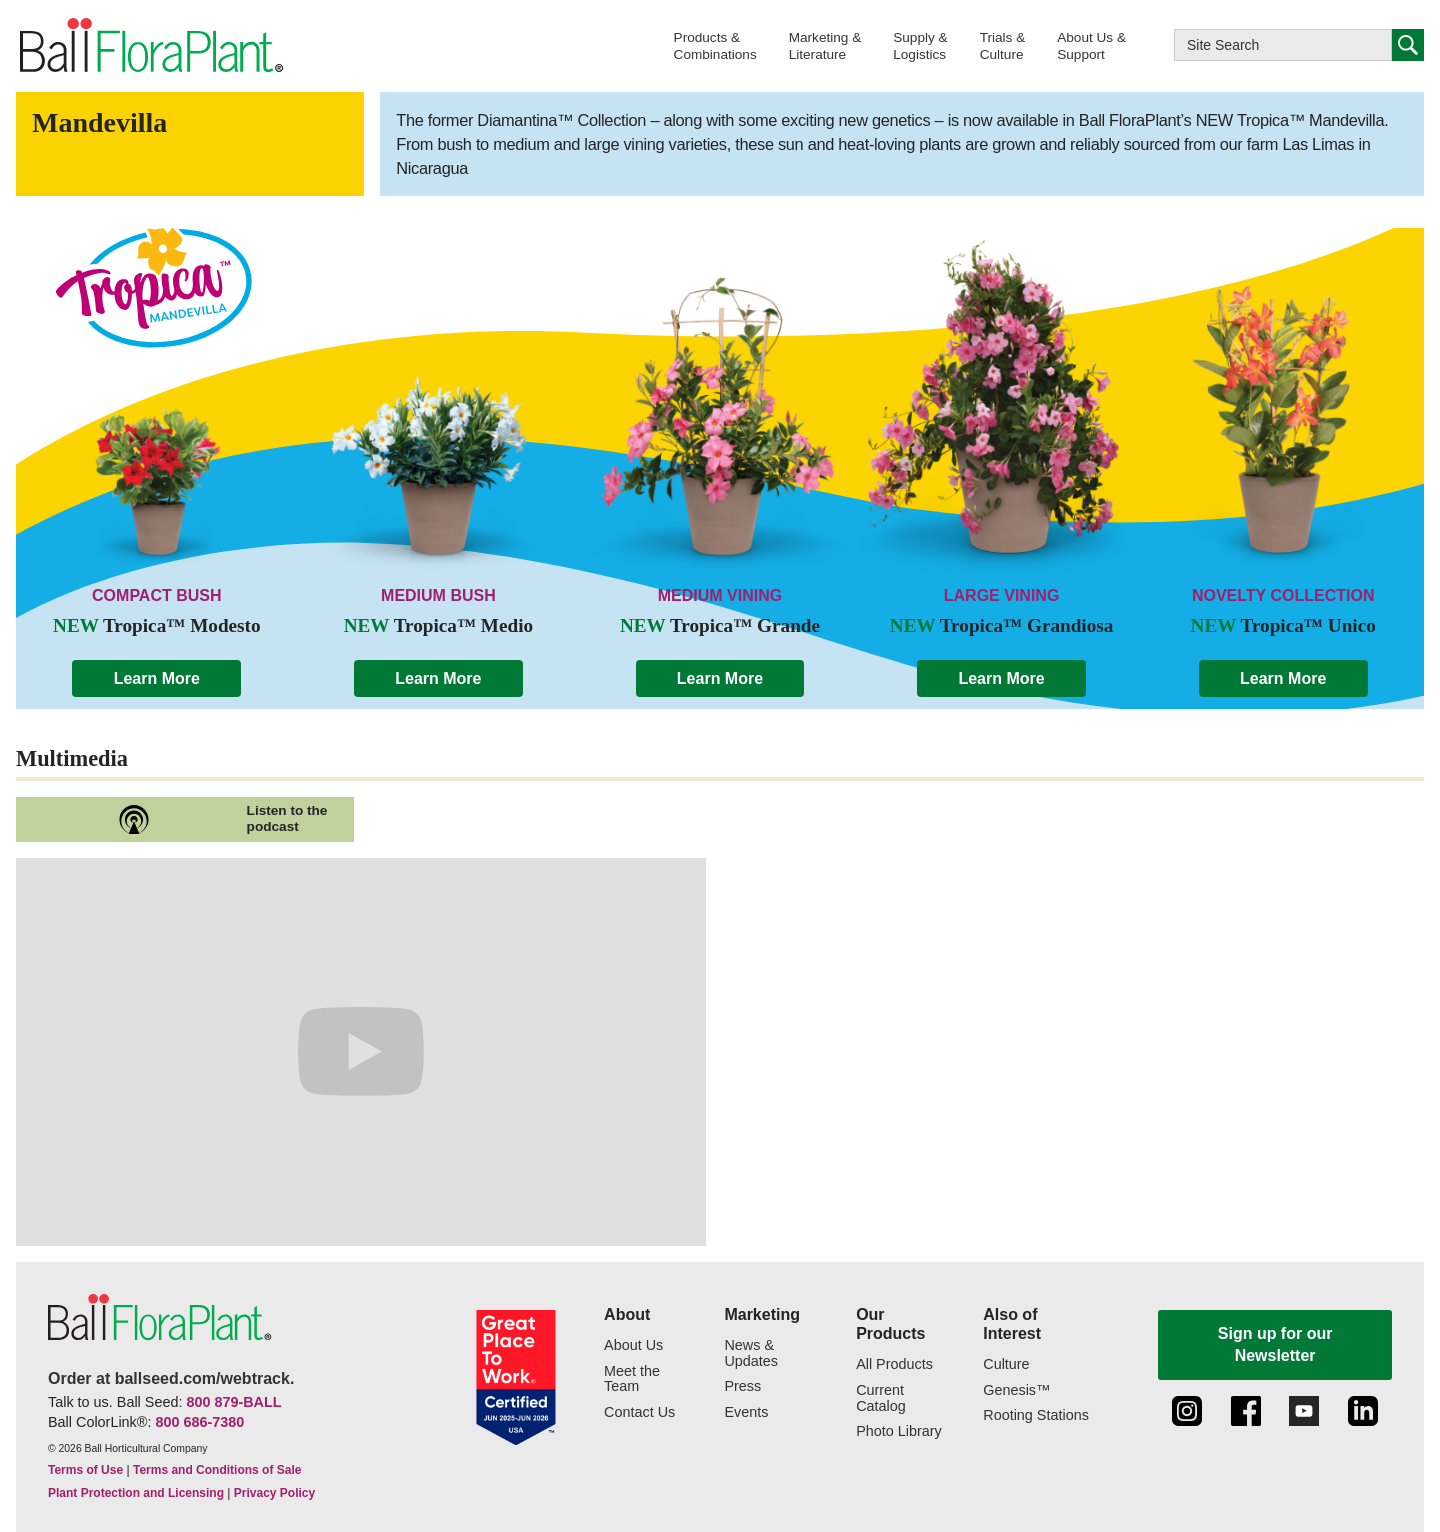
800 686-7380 (199, 1422)
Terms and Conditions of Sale (217, 1470)
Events (746, 1412)
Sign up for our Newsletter (1275, 1344)
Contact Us (639, 1412)
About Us (633, 1345)
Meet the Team (632, 1379)
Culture (1006, 1364)
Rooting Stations (1036, 1415)
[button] (715, 45)
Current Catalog (881, 1398)
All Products (894, 1364)
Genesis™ (1016, 1390)
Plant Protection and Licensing (136, 1493)
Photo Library (899, 1431)
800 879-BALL (233, 1402)
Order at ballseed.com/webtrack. (171, 1378)
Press (742, 1386)
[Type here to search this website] (1283, 45)
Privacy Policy (274, 1493)
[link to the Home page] (150, 46)
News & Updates (751, 1353)
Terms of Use (85, 1470)
